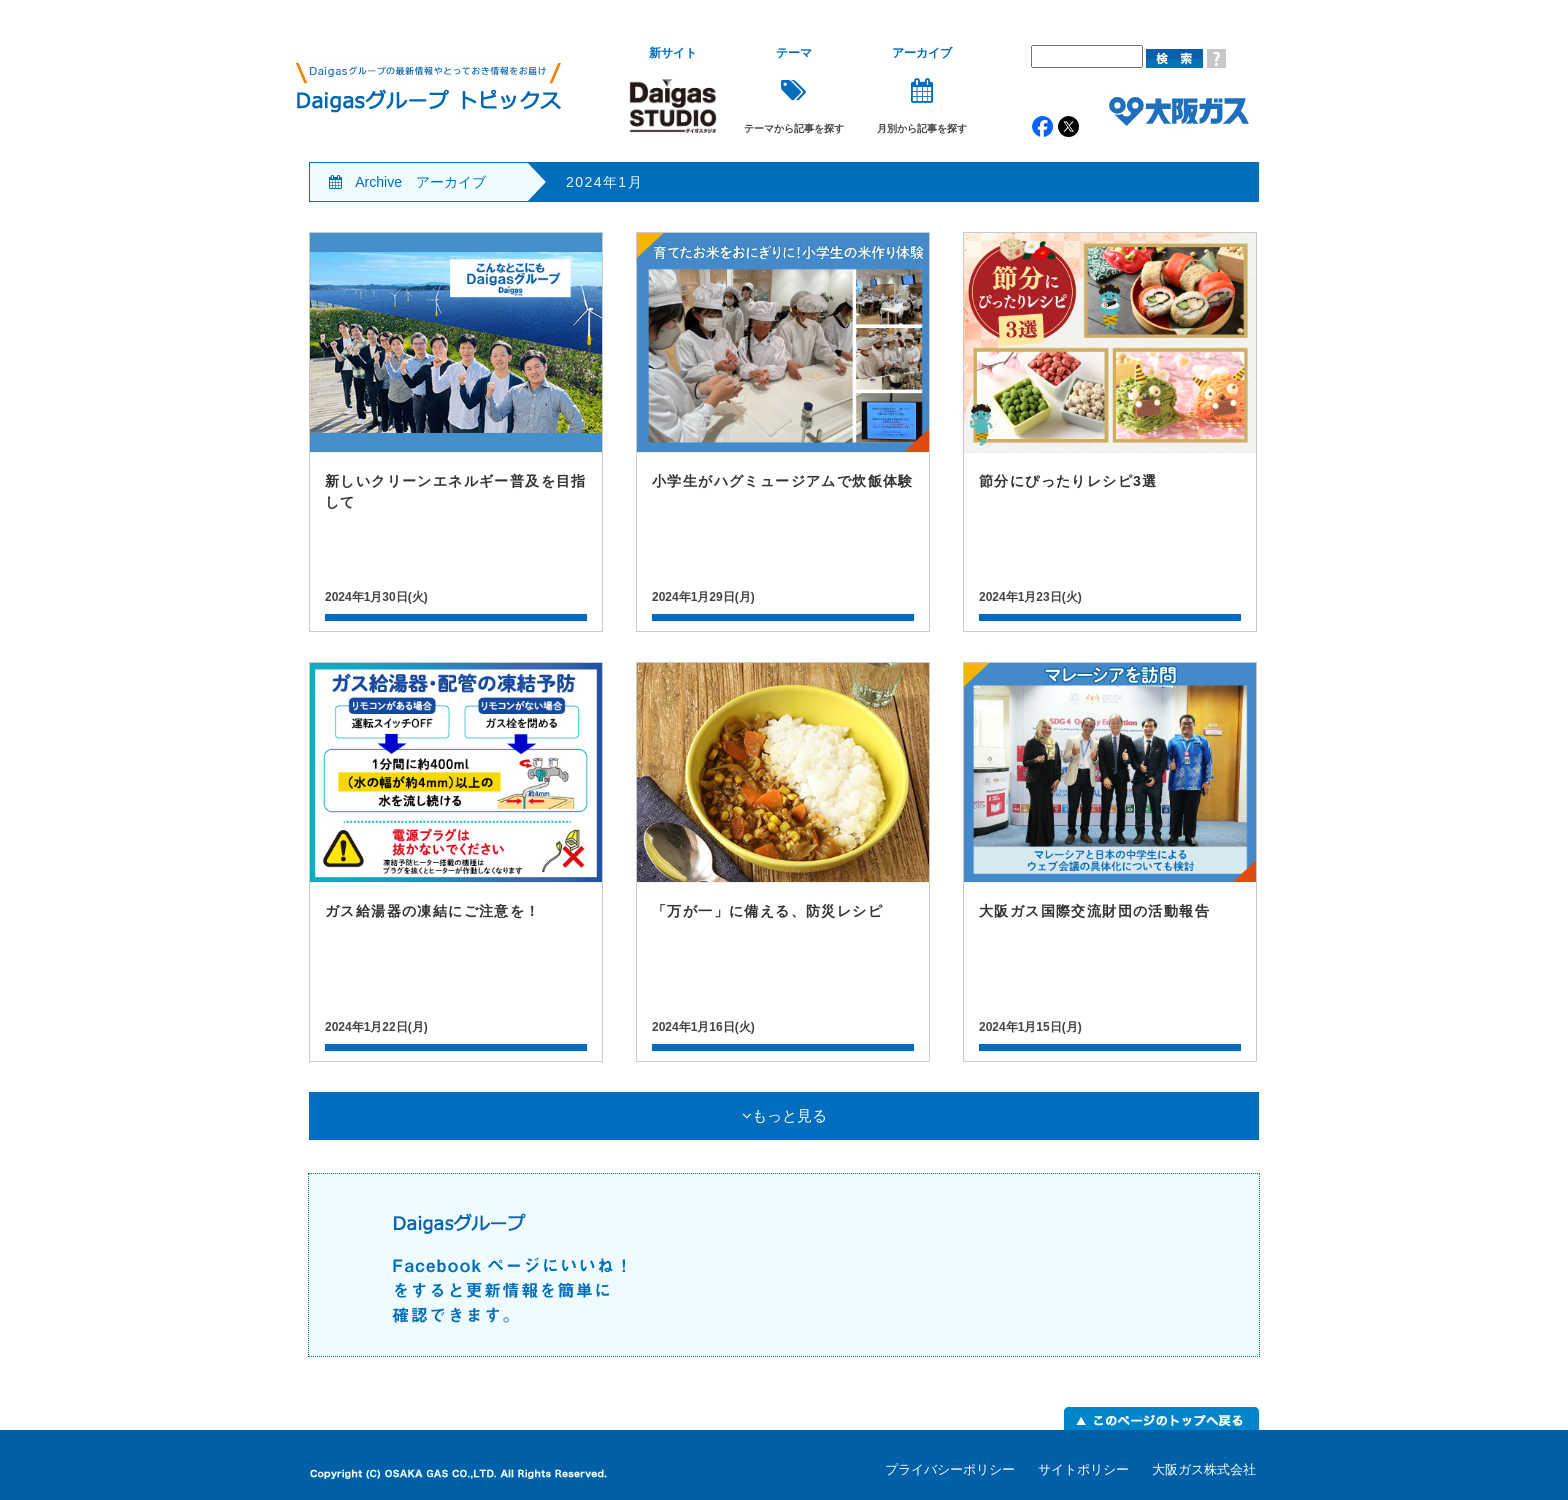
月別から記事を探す (922, 90)
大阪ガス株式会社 (1204, 1469)
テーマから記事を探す (794, 90)
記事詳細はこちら (456, 432)
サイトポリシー (1083, 1469)
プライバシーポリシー (950, 1469)
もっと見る (784, 1116)
